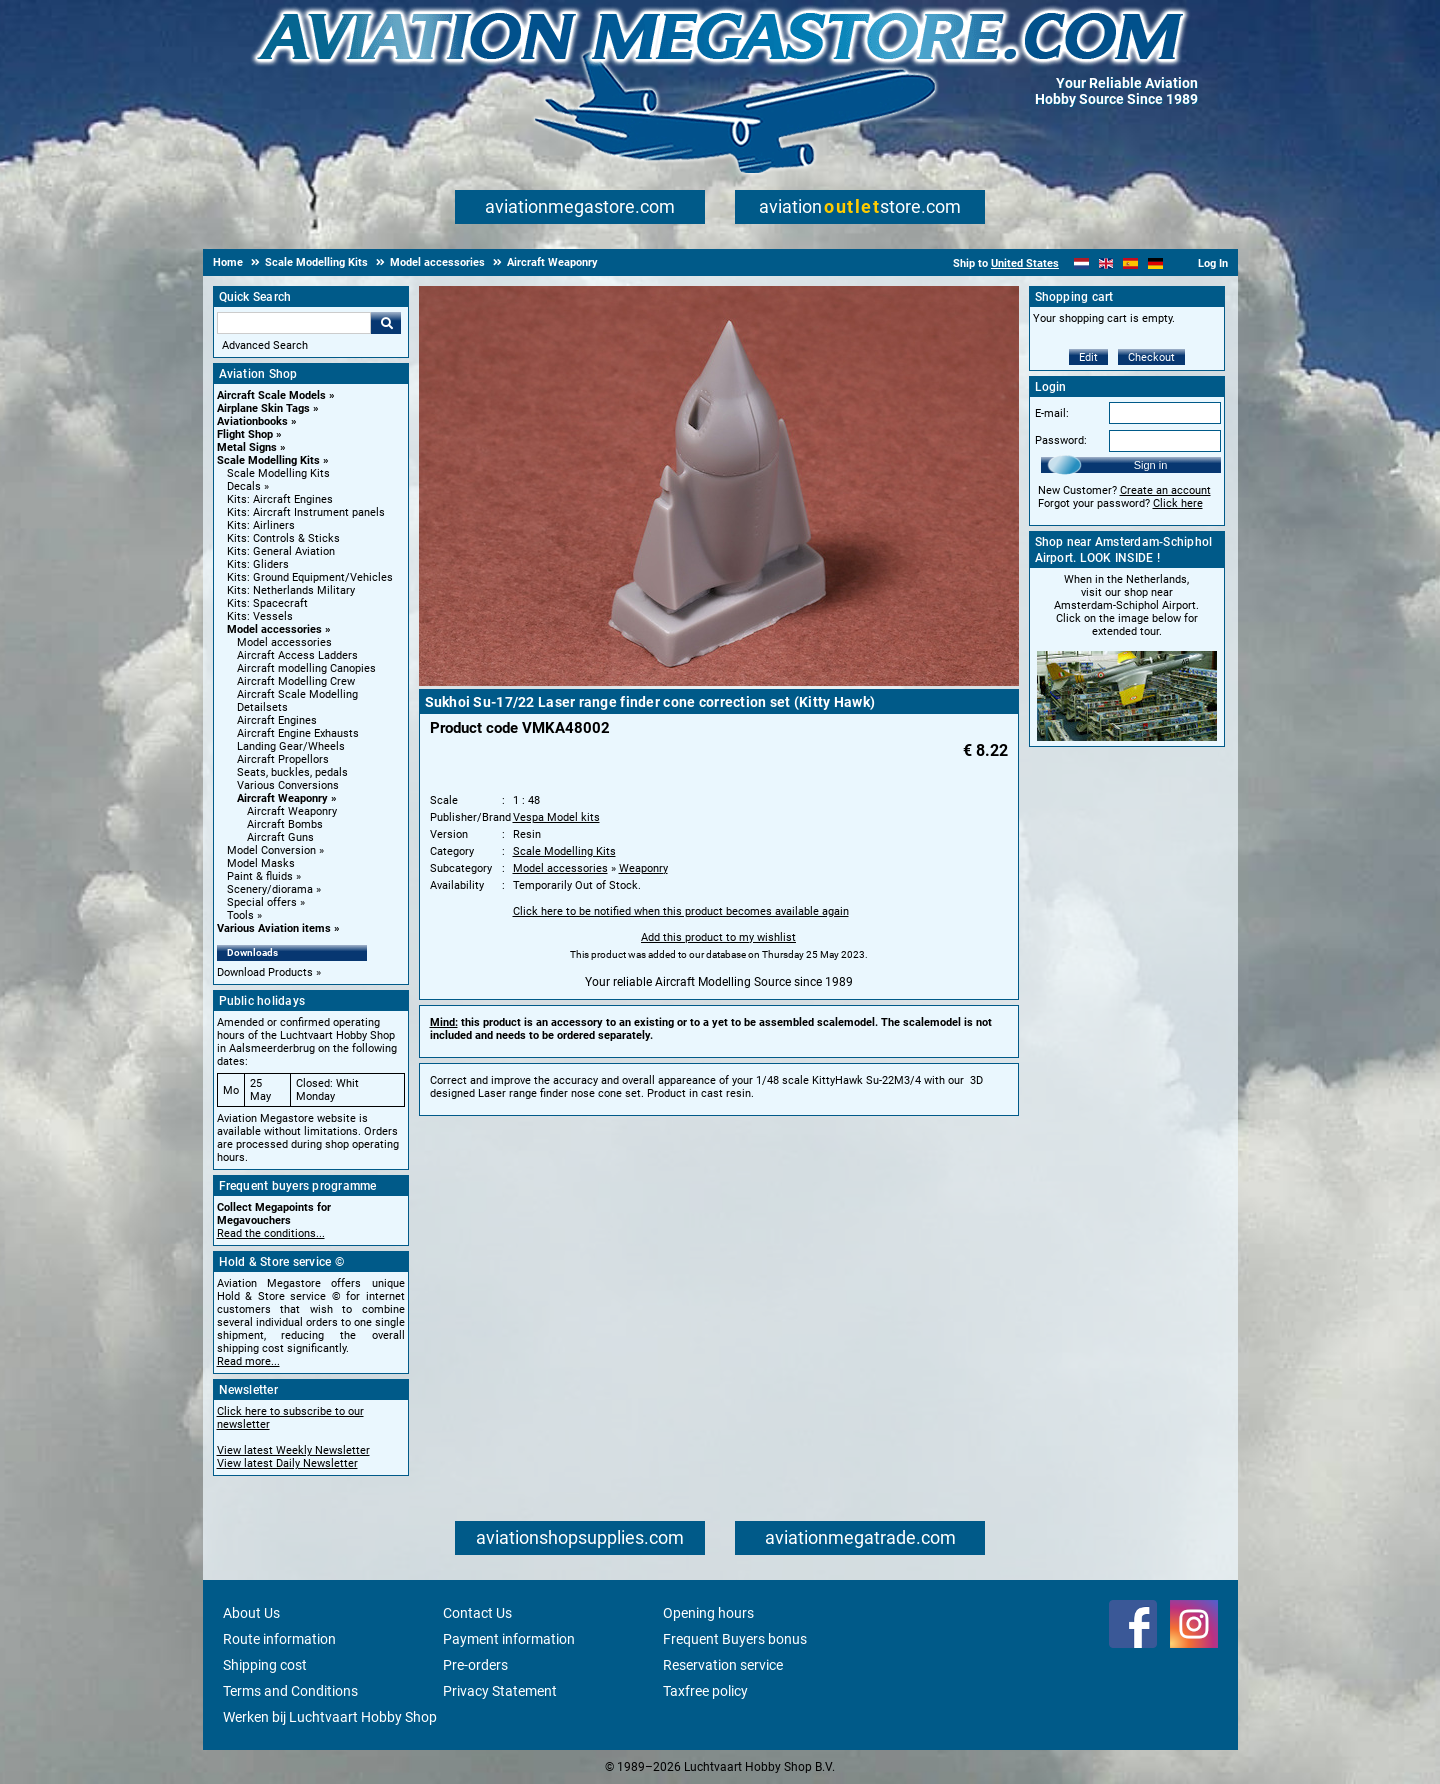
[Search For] (294, 323)
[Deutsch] (1155, 263)
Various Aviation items (274, 928)
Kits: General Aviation (281, 551)
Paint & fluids (260, 876)
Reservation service (723, 1665)
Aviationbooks (252, 421)
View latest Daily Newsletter (287, 1463)
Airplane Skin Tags (263, 408)
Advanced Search (265, 345)
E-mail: (1052, 413)
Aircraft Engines (277, 720)
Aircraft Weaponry (282, 798)
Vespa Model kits (556, 817)
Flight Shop (245, 434)
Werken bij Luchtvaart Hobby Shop (330, 1717)
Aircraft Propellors (283, 759)
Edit (1088, 357)
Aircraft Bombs (285, 824)
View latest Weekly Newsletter (293, 1450)
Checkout (1151, 357)
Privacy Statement (500, 1691)
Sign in (1151, 465)
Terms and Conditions (290, 1691)
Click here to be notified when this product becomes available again (681, 911)
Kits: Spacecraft (267, 603)
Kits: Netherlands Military (291, 590)
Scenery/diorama (270, 889)
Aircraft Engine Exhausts (298, 733)
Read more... (248, 1361)
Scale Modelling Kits (268, 460)
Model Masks (261, 863)
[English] (1106, 263)
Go (386, 323)
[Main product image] (719, 682)
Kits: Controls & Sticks (283, 538)
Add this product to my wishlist (718, 937)
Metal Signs (247, 447)
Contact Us (477, 1613)
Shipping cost (265, 1665)
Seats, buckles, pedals (292, 772)
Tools (240, 915)
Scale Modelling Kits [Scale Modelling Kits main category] (278, 473)
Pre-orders (475, 1665)
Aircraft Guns (280, 837)
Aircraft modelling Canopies (306, 668)
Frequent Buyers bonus (735, 1639)
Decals (244, 486)
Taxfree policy (705, 1691)
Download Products (265, 972)
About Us (251, 1613)
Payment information (509, 1639)
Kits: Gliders (258, 564)
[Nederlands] (1081, 263)
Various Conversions (288, 785)
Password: (1061, 440)
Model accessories (274, 629)
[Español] (1130, 263)
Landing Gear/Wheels (291, 746)
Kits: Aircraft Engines (280, 499)
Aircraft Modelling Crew (296, 681)
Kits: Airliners (261, 525)
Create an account (1165, 490)
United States (1025, 263)
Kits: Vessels (260, 616)
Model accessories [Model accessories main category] (284, 642)
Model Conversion (271, 850)
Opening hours (708, 1613)
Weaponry (643, 868)
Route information (279, 1639)
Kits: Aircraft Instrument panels (306, 512)
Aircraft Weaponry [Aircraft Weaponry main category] (292, 811)
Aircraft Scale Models (271, 395)
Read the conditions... (271, 1233)
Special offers (262, 902)
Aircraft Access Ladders (297, 655)
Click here (1178, 503)
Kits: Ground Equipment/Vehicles (310, 577)
